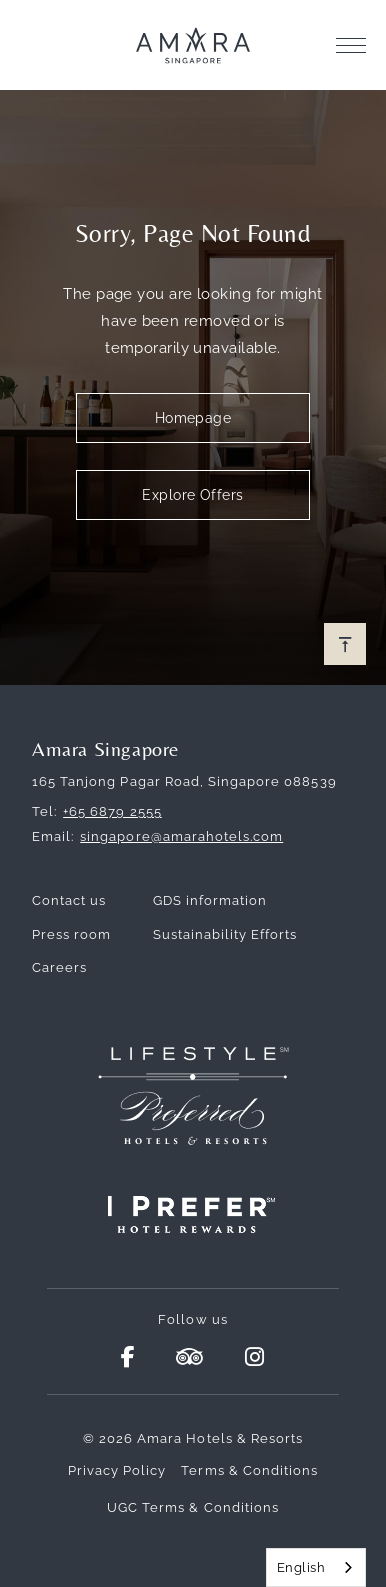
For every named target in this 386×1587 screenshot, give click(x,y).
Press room (71, 934)
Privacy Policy (117, 1470)
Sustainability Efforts (225, 934)
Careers (59, 967)
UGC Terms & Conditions (193, 1507)
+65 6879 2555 (112, 811)
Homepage (193, 418)
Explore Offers (192, 495)
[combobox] (316, 1567)
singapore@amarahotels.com (181, 836)
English (301, 1567)
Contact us (69, 900)
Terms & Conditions (249, 1470)
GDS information (210, 900)
